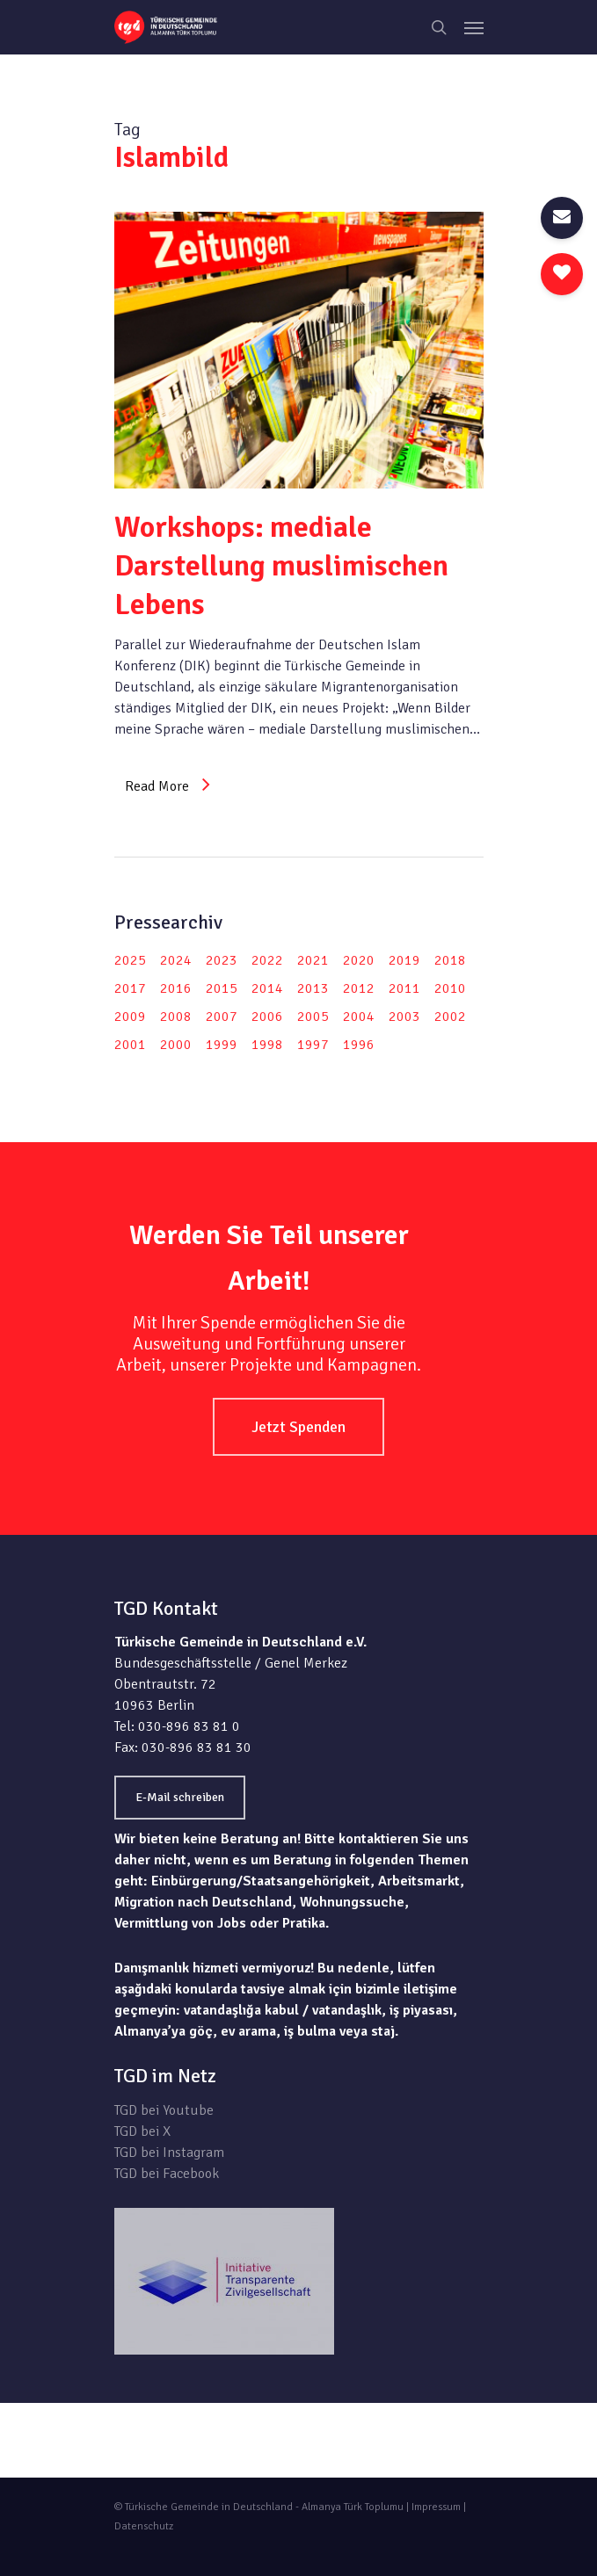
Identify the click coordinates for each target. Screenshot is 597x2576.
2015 (221, 988)
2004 (359, 1016)
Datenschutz (143, 2526)
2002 (450, 1016)
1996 (359, 1044)
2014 (267, 988)
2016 (176, 988)
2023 (221, 960)
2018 (450, 960)
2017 (130, 988)
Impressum (436, 2507)
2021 (313, 960)
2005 (313, 1016)
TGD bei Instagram (169, 2152)
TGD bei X (142, 2131)
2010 (450, 988)
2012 (359, 988)
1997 (313, 1044)
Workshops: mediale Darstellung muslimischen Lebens (281, 566)
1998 (267, 1044)
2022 (267, 960)
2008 (176, 1016)
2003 (404, 1016)
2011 (404, 988)
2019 (404, 960)
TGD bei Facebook (166, 2173)
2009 (130, 1016)
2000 (176, 1044)
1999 (221, 1044)
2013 (313, 988)
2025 (130, 960)
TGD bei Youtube (164, 2110)
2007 (221, 1016)
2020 (359, 960)
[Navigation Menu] (474, 27)
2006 (267, 1016)
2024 (176, 960)
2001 (130, 1044)
